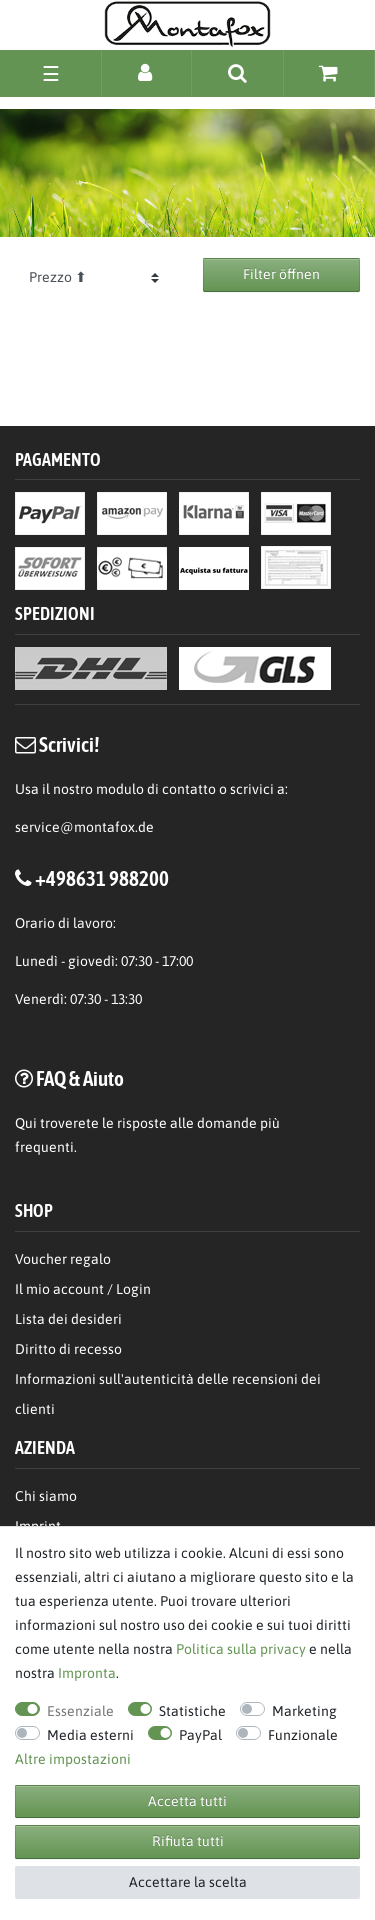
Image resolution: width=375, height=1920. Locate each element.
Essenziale (80, 1711)
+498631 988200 (102, 878)
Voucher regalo (63, 1259)
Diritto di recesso (68, 1349)
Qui (26, 1123)
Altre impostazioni (73, 1759)
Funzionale (303, 1735)
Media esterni (90, 1735)
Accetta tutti (187, 1801)
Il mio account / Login (83, 1289)
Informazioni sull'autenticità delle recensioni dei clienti (168, 1394)
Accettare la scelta (188, 1882)
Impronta (87, 1673)
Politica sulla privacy (241, 1649)
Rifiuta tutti (188, 1841)
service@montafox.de (84, 827)
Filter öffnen (281, 274)
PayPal (200, 1735)
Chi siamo (46, 1496)
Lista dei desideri (68, 1319)
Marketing (304, 1711)
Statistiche (192, 1711)
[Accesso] (146, 72)
